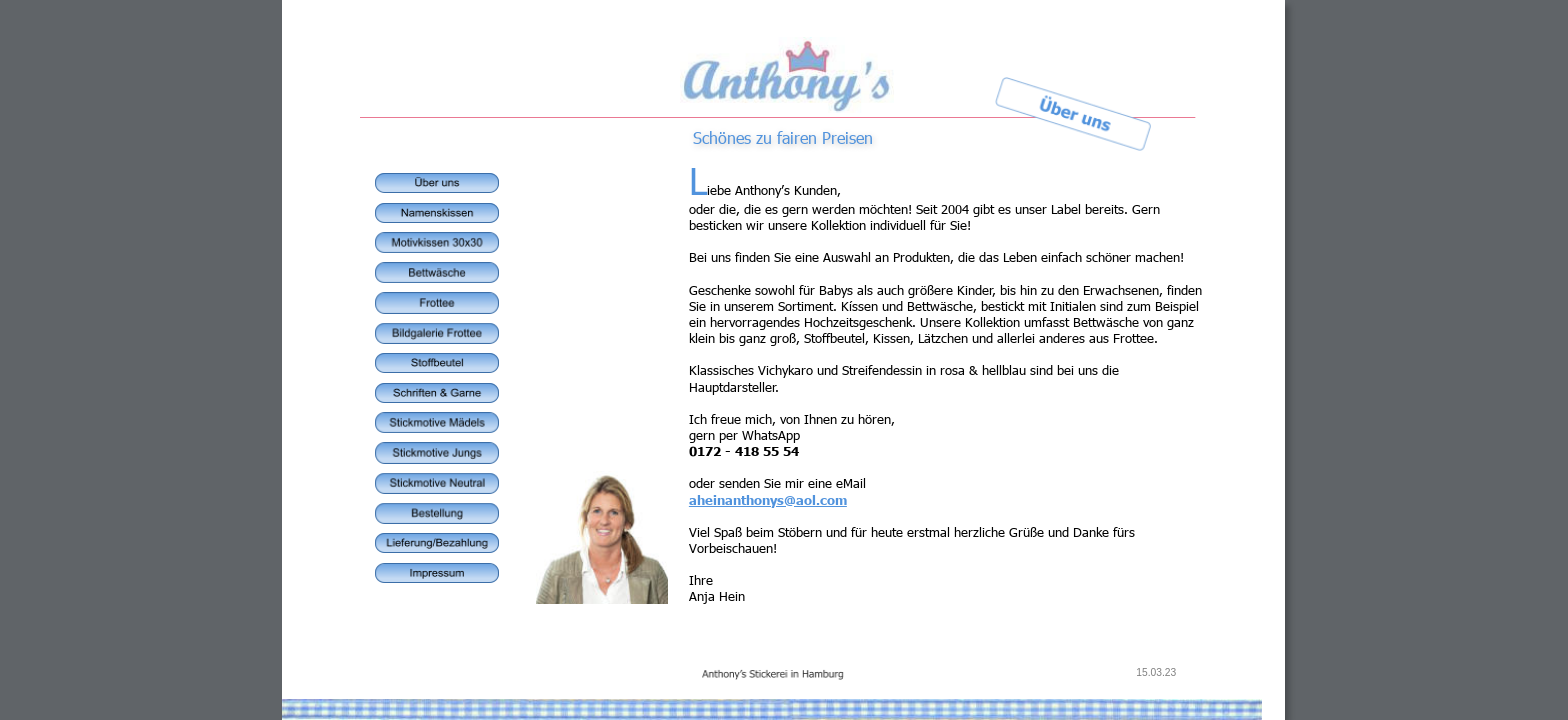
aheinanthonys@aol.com (768, 500)
